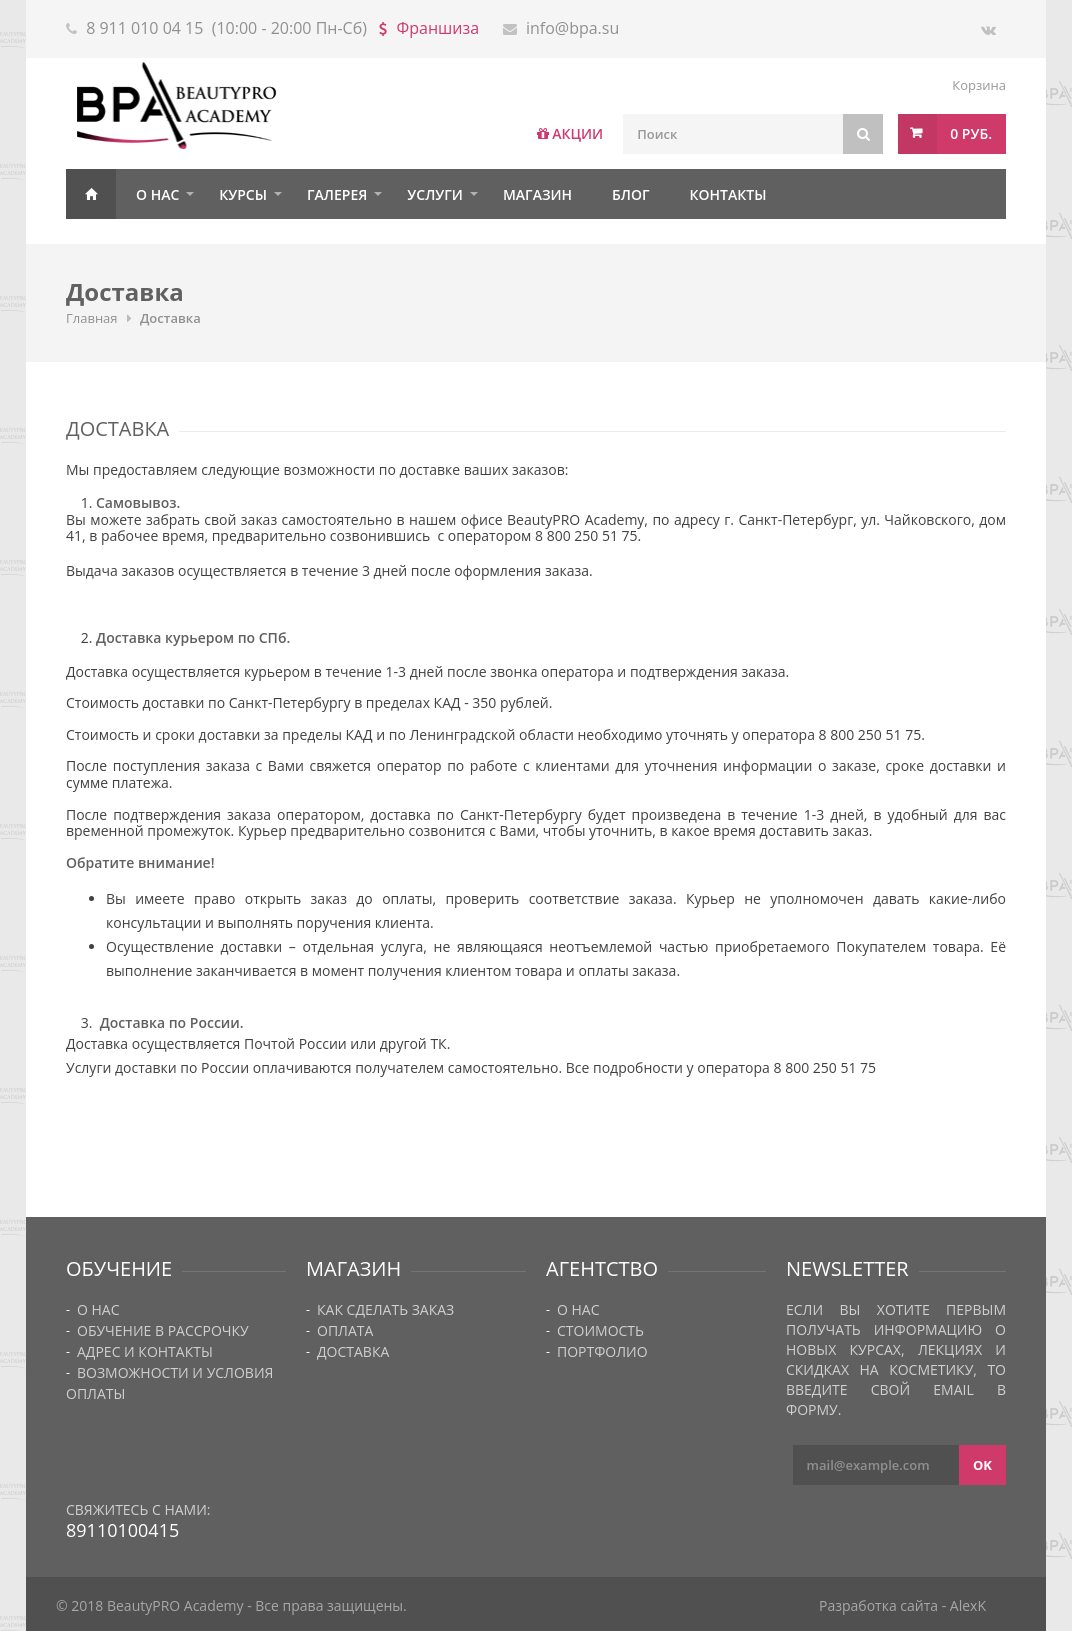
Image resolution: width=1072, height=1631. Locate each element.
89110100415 (122, 1530)
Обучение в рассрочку (163, 1330)
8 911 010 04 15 (144, 28)
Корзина (979, 85)
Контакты (728, 194)
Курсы (243, 194)
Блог (630, 194)
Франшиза (438, 28)
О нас (157, 194)
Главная (91, 194)
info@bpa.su (572, 28)
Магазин (537, 194)
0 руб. (971, 133)
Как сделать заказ (385, 1309)
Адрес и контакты (145, 1351)
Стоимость (600, 1330)
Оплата (345, 1330)
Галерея (337, 194)
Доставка (353, 1351)
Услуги (435, 194)
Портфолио (602, 1351)
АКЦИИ (577, 133)
